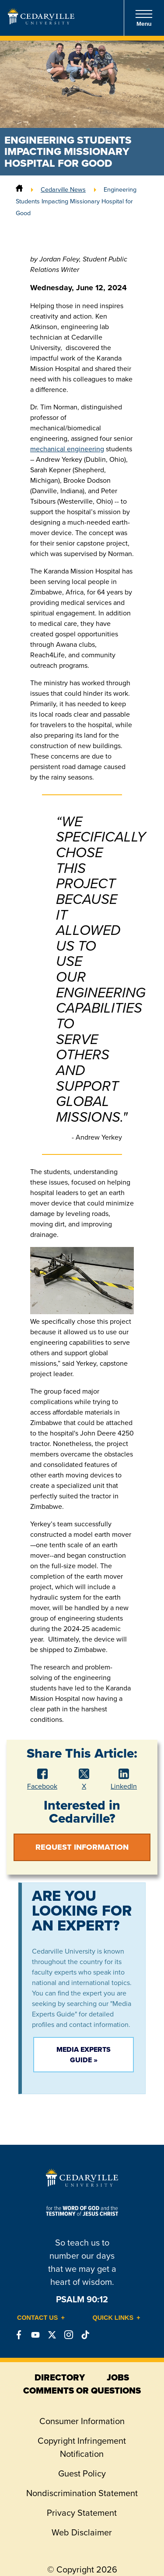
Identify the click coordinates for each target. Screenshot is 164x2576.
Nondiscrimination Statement (82, 2493)
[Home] (19, 189)
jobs (118, 2377)
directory (60, 2377)
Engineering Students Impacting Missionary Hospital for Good (76, 201)
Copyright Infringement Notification (82, 2447)
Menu (144, 18)
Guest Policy (82, 2473)
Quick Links (113, 2317)
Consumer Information (82, 2421)
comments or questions (82, 2390)
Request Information (82, 1847)
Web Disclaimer (82, 2532)
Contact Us (37, 2317)
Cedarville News (63, 189)
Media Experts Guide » (83, 2054)
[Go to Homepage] (41, 21)
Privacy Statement (82, 2512)
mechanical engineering (67, 449)
